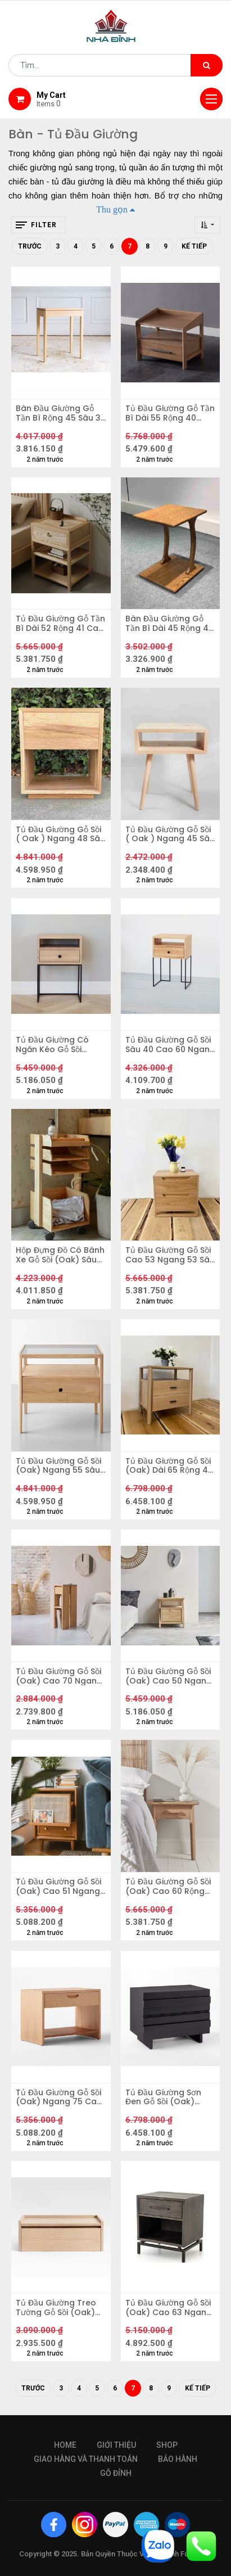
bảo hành (177, 2459)
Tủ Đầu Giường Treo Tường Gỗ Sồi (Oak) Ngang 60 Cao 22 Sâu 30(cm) (60, 2307)
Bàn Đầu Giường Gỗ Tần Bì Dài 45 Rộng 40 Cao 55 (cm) (169, 623)
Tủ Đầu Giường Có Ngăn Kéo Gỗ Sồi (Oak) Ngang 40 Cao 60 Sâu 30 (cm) (59, 1044)
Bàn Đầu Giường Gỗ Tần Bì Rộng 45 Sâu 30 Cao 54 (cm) (61, 413)
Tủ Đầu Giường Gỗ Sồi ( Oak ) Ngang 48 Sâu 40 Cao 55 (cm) (60, 834)
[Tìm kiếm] (207, 65)
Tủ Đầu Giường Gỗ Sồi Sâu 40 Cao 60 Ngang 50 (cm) (170, 1044)
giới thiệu (116, 2444)
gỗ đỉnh (116, 2473)
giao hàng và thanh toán (86, 2459)
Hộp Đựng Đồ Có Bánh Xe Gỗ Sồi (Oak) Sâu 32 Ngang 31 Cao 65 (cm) (60, 1255)
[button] (207, 224)
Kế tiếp (194, 246)
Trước (30, 246)
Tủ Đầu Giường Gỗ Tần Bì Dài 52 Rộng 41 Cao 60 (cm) (60, 623)
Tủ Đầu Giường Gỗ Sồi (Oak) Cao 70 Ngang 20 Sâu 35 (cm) (59, 1676)
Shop (167, 2444)
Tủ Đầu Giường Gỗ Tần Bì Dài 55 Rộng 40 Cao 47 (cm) (170, 413)
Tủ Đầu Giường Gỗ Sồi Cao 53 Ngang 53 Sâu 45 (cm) (170, 1255)
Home (65, 2444)
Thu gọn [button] (112, 209)
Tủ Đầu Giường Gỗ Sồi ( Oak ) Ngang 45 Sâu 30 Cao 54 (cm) (170, 834)
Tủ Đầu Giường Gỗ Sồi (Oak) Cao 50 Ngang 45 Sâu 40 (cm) (168, 1676)
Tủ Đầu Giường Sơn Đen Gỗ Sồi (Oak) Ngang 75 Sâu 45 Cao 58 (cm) (170, 2097)
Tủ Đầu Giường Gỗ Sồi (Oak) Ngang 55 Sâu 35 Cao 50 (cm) (58, 1466)
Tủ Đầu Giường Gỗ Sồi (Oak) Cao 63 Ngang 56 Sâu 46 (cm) (168, 2307)
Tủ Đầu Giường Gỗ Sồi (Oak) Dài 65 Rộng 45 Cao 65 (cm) (169, 1466)
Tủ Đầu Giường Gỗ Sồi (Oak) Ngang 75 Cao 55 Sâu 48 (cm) (59, 2097)
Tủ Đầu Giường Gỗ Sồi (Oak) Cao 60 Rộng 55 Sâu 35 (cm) (168, 1886)
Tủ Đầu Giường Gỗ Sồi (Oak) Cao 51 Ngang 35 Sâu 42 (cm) (58, 1886)
